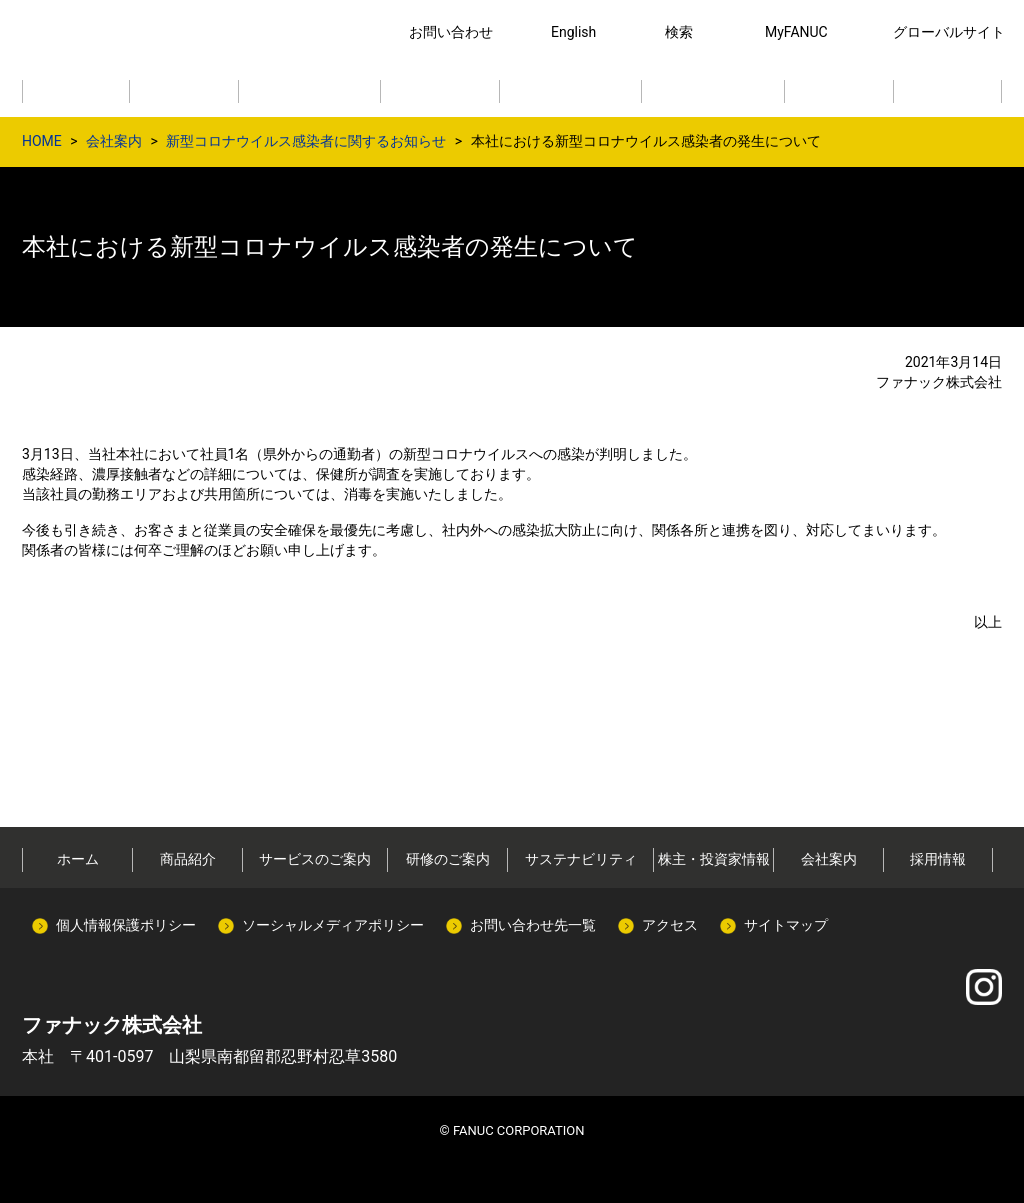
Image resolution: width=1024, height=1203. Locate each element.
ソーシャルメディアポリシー (333, 925)
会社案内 (114, 141)
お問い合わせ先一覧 (533, 925)
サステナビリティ (581, 859)
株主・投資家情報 (714, 859)
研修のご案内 (448, 859)
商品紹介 (188, 859)
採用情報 (938, 859)
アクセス (670, 925)
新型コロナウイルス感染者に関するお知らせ (306, 141)
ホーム (78, 859)
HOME (42, 141)
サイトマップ (786, 925)
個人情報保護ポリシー (126, 925)
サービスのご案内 (315, 859)
